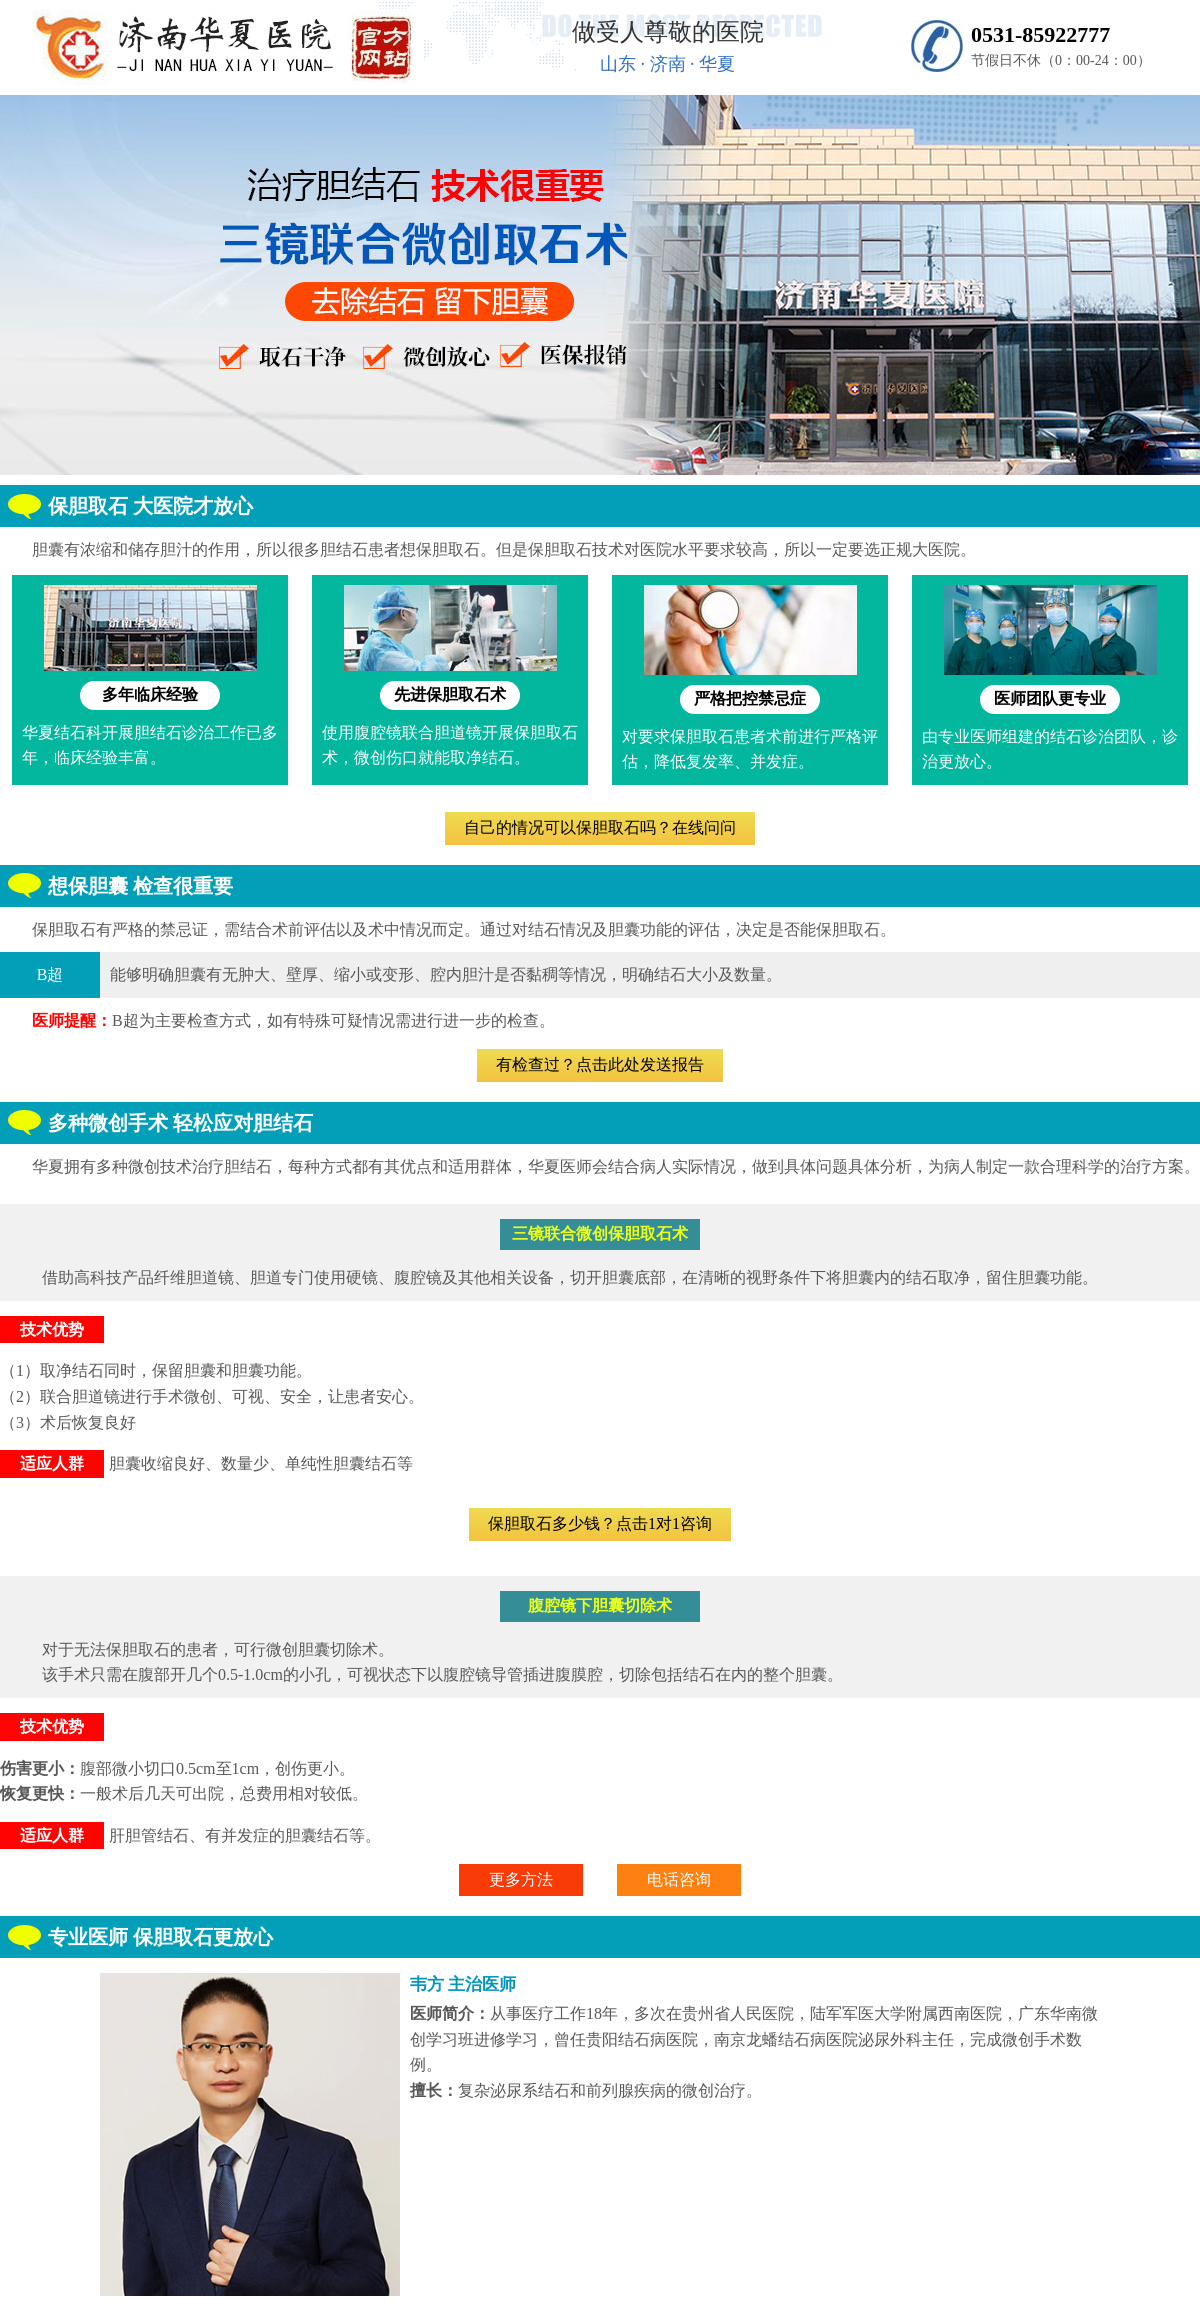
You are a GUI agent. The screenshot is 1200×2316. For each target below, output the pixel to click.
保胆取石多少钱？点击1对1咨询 (600, 1523)
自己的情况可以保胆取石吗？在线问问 (600, 827)
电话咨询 (679, 1879)
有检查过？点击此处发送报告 (600, 1064)
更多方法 (521, 1879)
